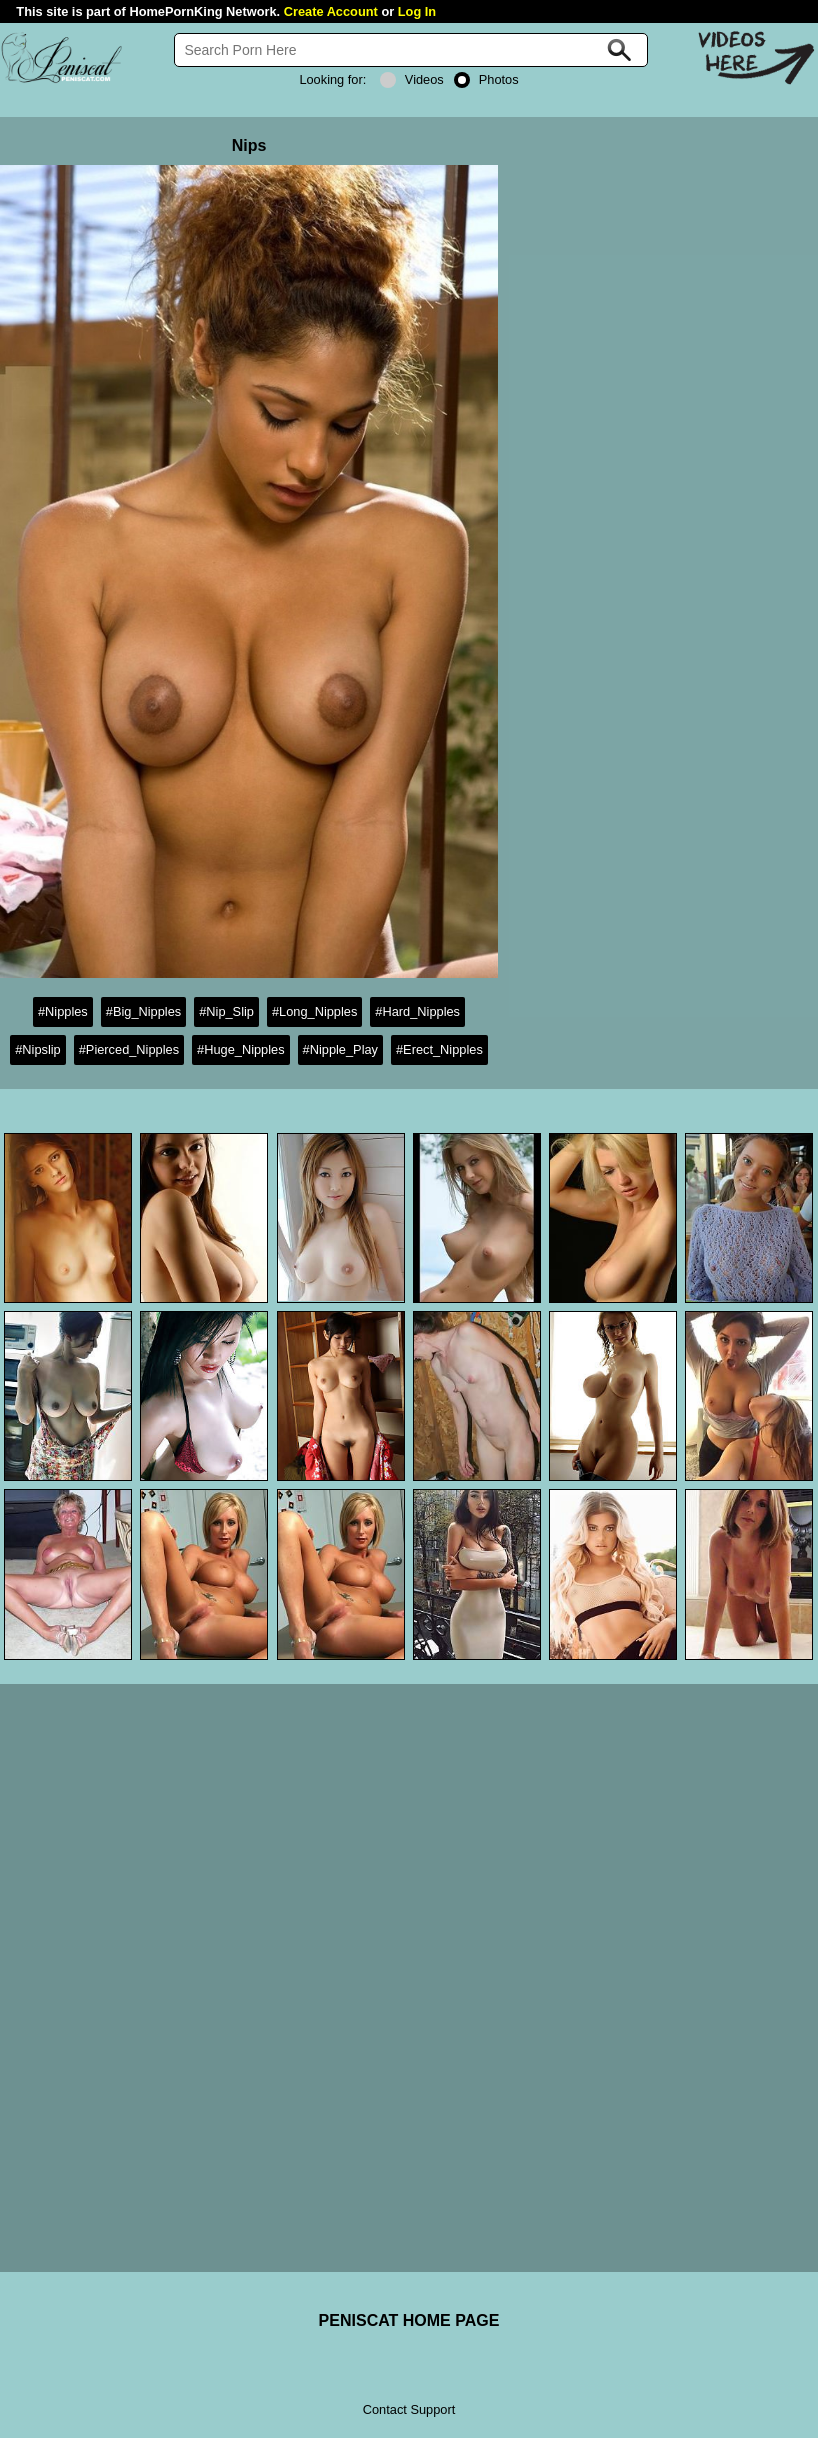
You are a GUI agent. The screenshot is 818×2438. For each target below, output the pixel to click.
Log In (417, 11)
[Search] (411, 50)
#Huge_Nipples (241, 1049)
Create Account (331, 11)
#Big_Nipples (143, 1011)
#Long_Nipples (314, 1011)
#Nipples (63, 1011)
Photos (486, 79)
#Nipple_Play (340, 1049)
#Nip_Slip (226, 1011)
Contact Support (409, 2409)
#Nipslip (38, 1049)
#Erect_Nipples (439, 1049)
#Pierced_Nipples (129, 1049)
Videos (412, 79)
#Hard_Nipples (417, 1011)
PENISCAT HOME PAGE (409, 2320)
